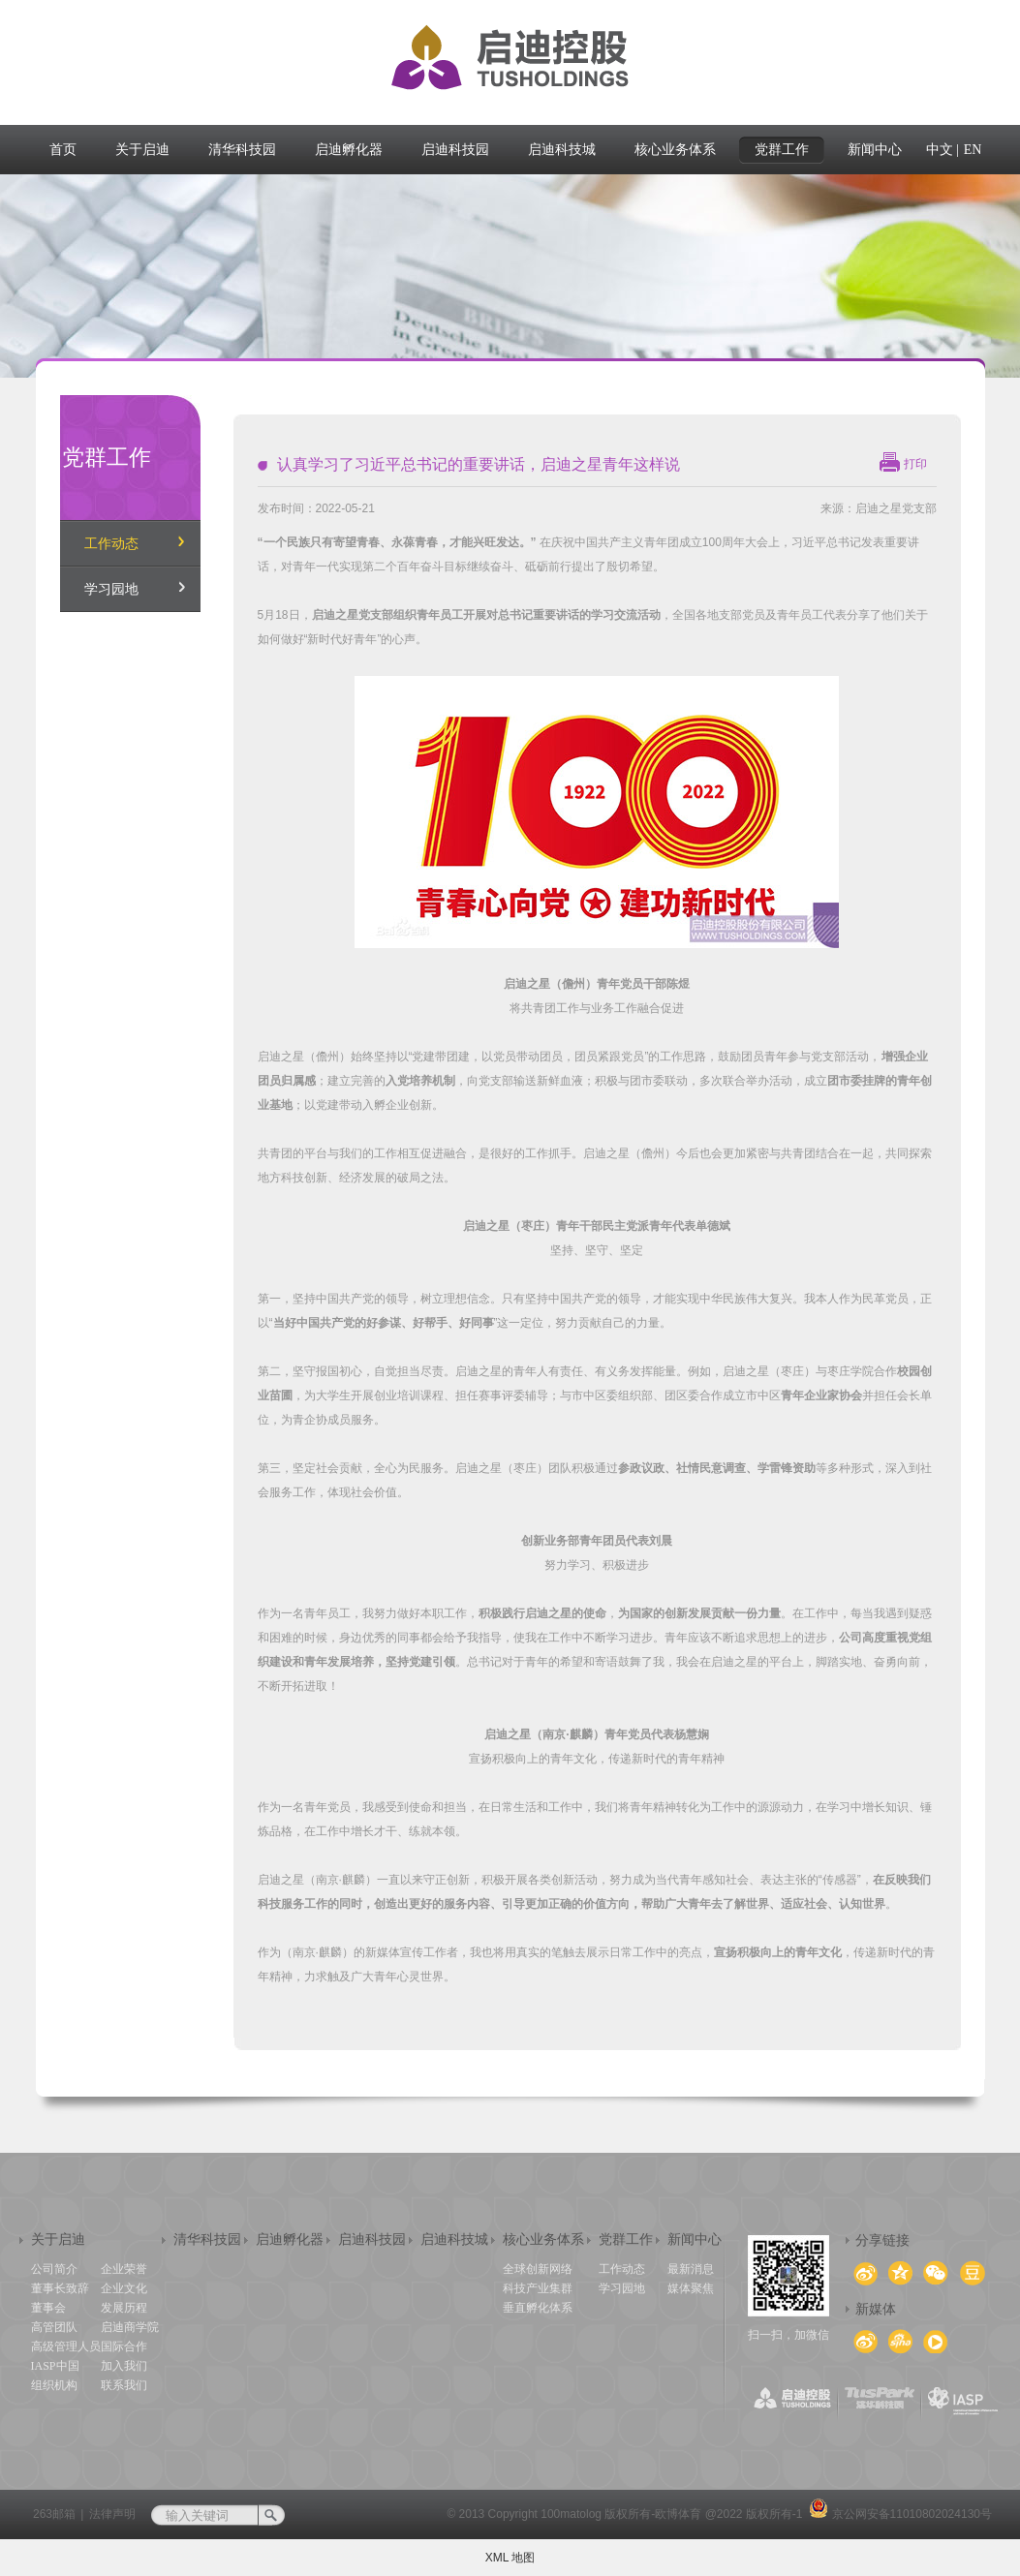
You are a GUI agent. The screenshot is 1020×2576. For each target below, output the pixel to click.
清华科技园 (207, 2239)
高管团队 (54, 2327)
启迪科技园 (372, 2239)
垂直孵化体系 (537, 2308)
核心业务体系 (543, 2239)
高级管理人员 (66, 2346)
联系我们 (124, 2385)
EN (973, 149)
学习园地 (111, 589)
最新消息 (690, 2269)
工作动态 (111, 544)
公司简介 (54, 2269)
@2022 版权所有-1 (754, 2514)
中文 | (942, 149)
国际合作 (124, 2346)
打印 (915, 464)
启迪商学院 (130, 2327)
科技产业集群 (537, 2288)
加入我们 (124, 2366)
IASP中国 (55, 2366)
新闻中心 (694, 2239)
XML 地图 (510, 2557)
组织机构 (54, 2385)
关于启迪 (58, 2239)
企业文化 (124, 2288)
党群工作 (626, 2239)
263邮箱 (54, 2514)
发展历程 (124, 2308)
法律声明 (112, 2514)
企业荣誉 (124, 2269)
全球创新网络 (537, 2269)
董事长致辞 (60, 2288)
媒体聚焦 (690, 2288)
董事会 (48, 2308)
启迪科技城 (454, 2239)
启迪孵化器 (290, 2239)
